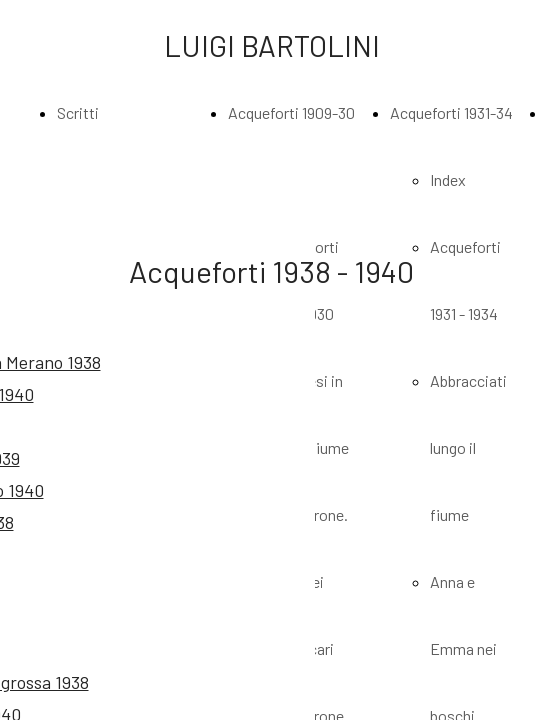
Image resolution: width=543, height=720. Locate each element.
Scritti (78, 112)
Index (448, 179)
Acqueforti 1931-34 (451, 112)
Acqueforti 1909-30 (291, 112)
